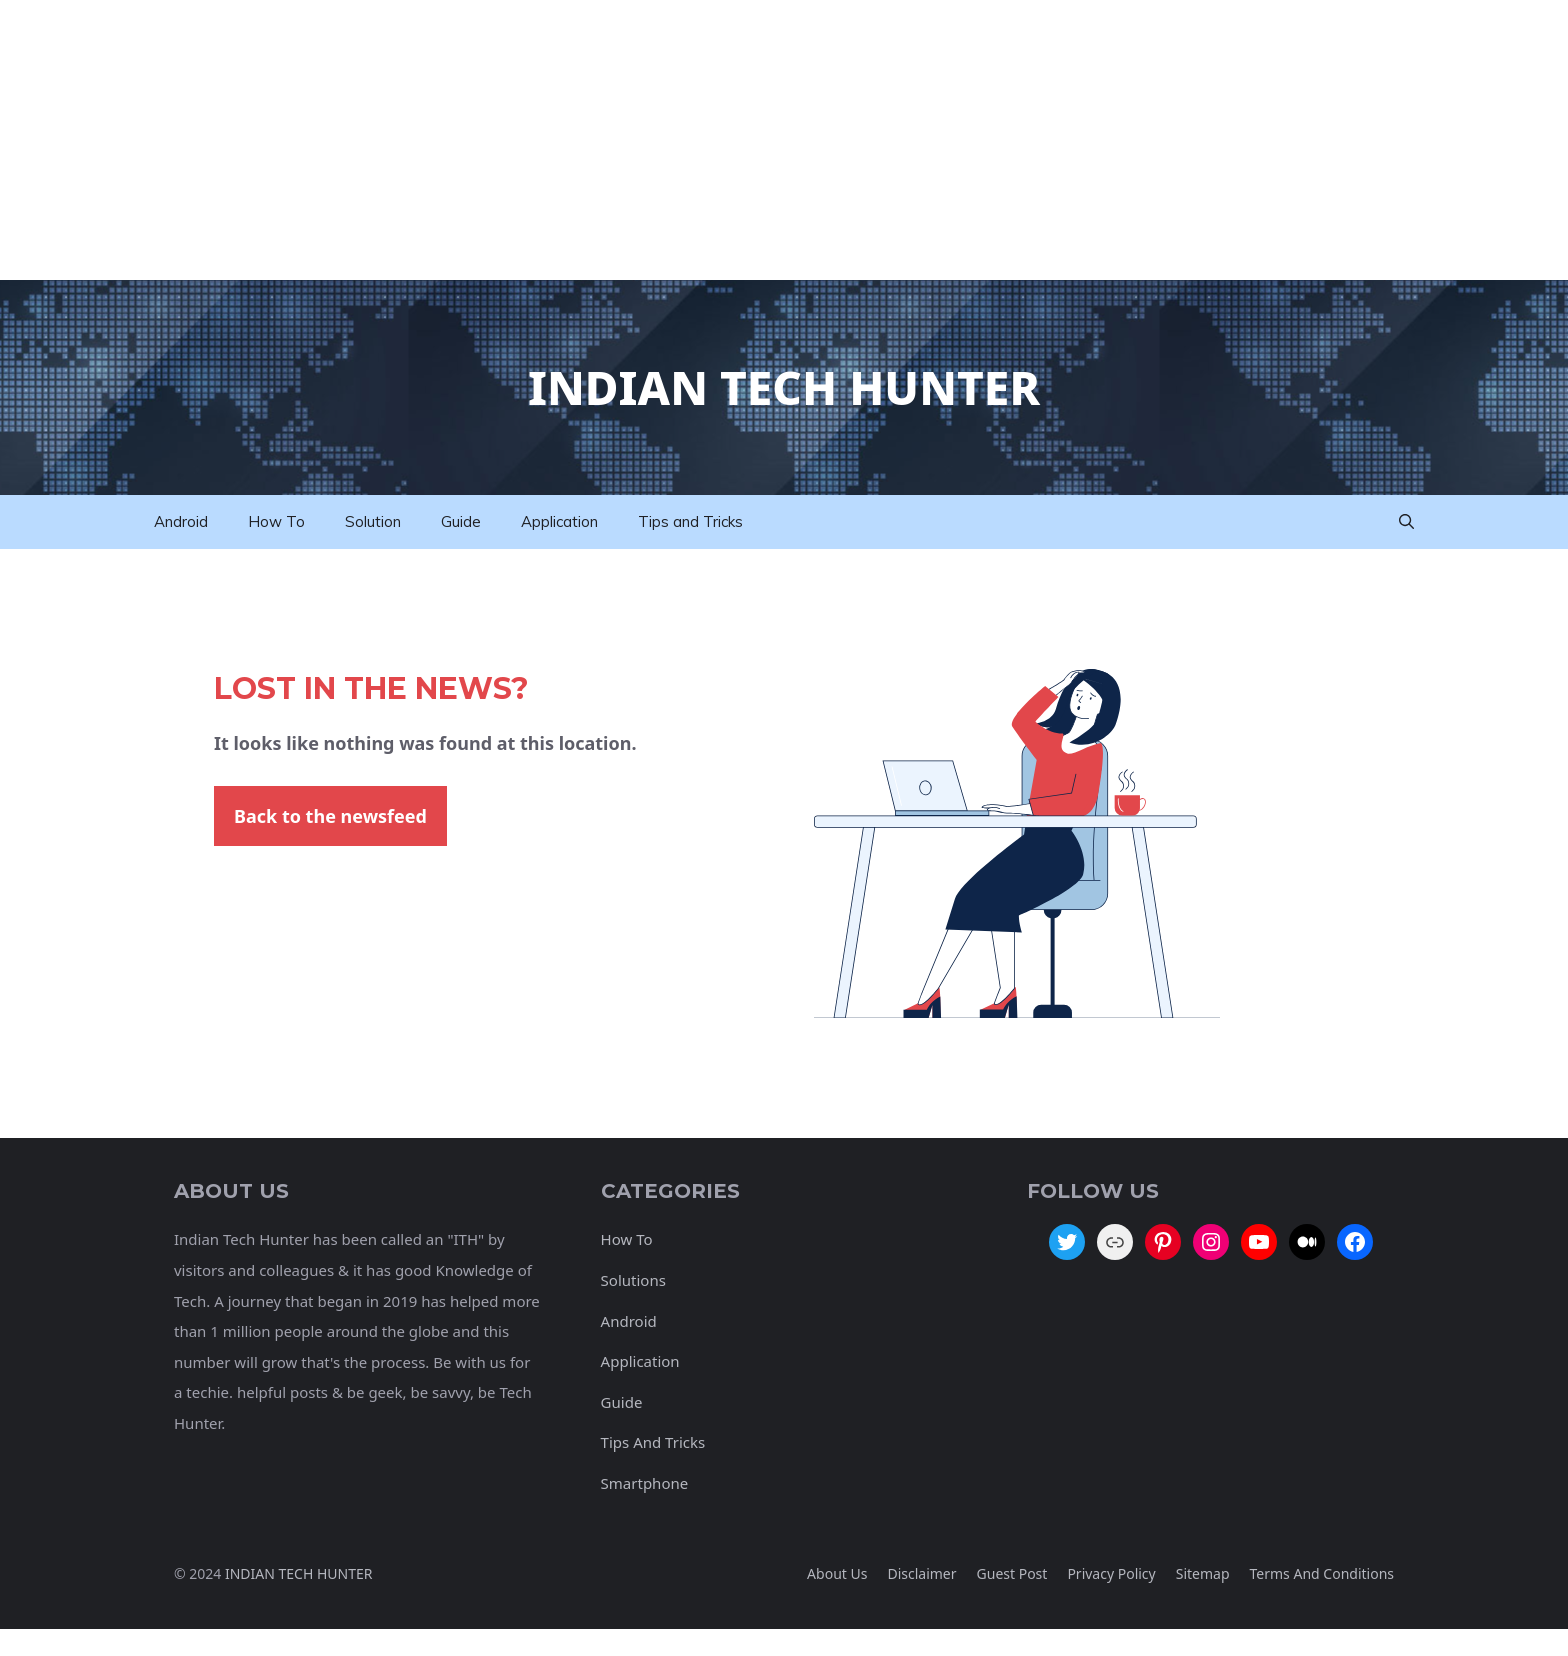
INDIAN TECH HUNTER (299, 1573)
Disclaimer (921, 1573)
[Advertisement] (600, 140)
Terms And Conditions (1322, 1573)
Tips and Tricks (690, 521)
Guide (461, 521)
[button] (1406, 522)
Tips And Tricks (653, 1442)
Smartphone (645, 1483)
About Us (837, 1573)
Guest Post (1012, 1573)
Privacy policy (1111, 1573)
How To (276, 521)
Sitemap (1203, 1573)
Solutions (633, 1280)
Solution (373, 521)
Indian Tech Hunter (784, 387)
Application (559, 521)
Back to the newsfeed (330, 816)
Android (181, 521)
